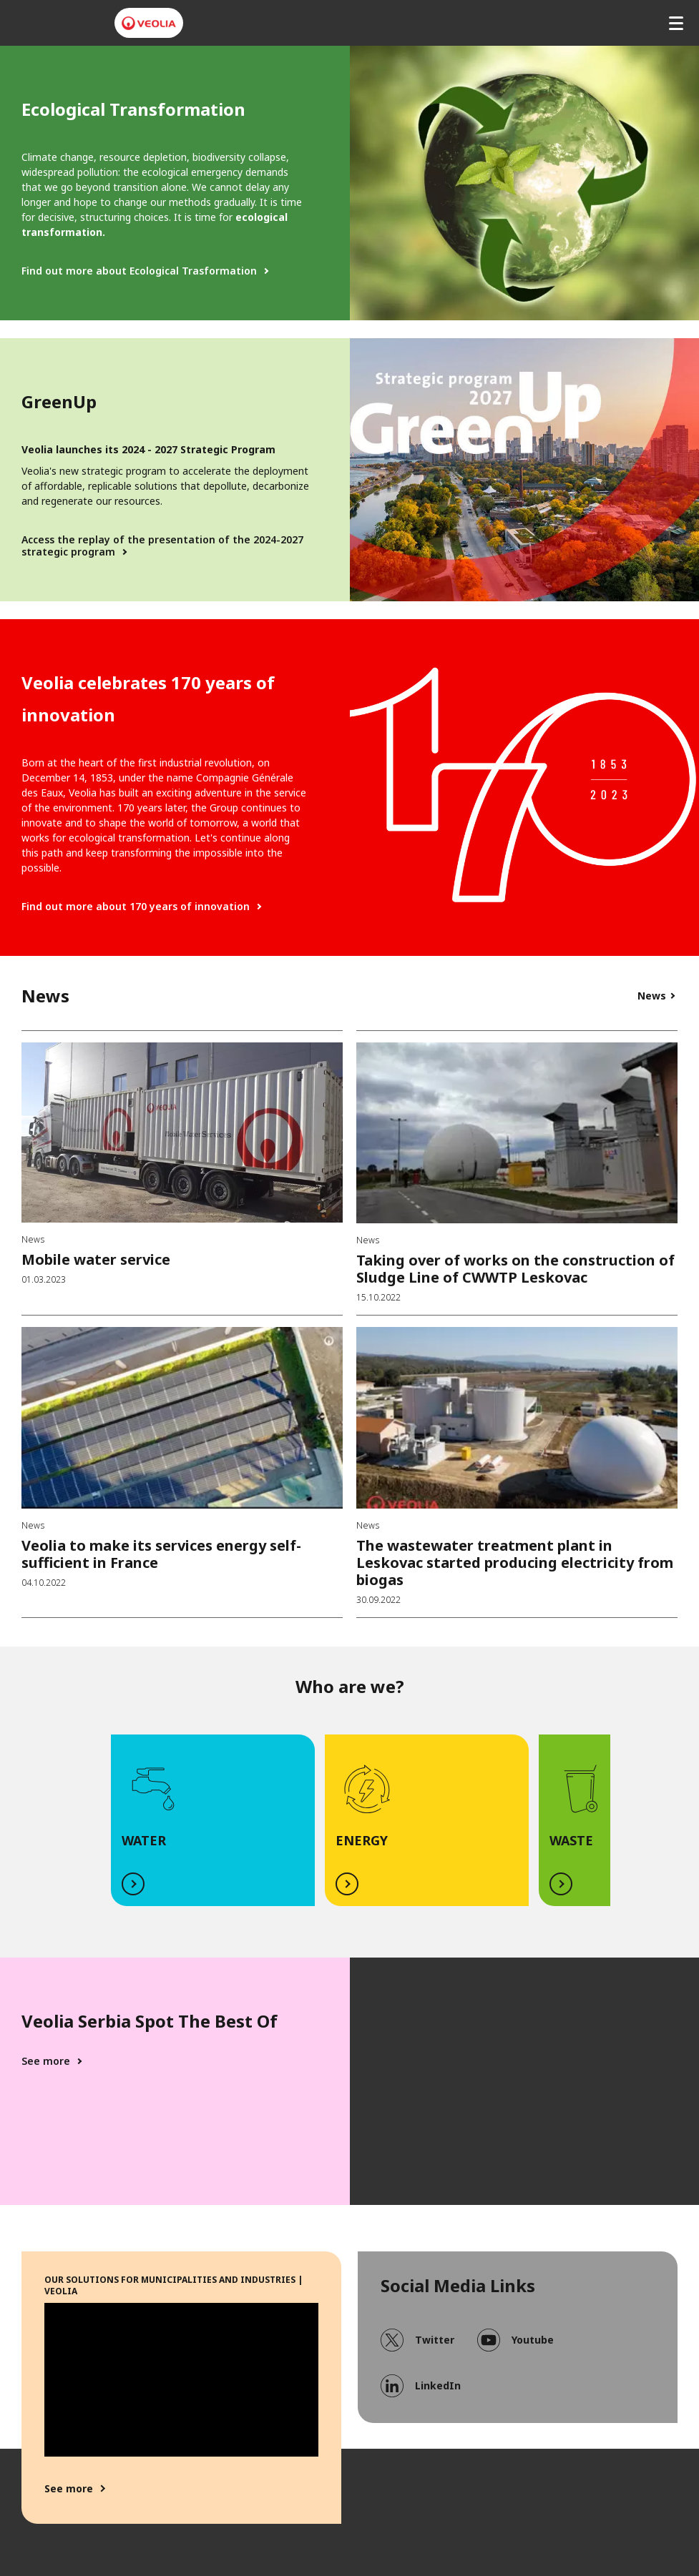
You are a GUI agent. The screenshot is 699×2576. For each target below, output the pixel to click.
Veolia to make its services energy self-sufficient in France (161, 1554)
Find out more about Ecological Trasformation (139, 271)
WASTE (571, 1840)
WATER (144, 1840)
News (651, 995)
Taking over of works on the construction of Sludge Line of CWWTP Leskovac (515, 1268)
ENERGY (362, 1840)
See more (45, 2061)
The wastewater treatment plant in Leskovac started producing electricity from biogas (514, 1562)
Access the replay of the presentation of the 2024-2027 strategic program (162, 545)
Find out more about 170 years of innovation (135, 906)
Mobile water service (95, 1259)
